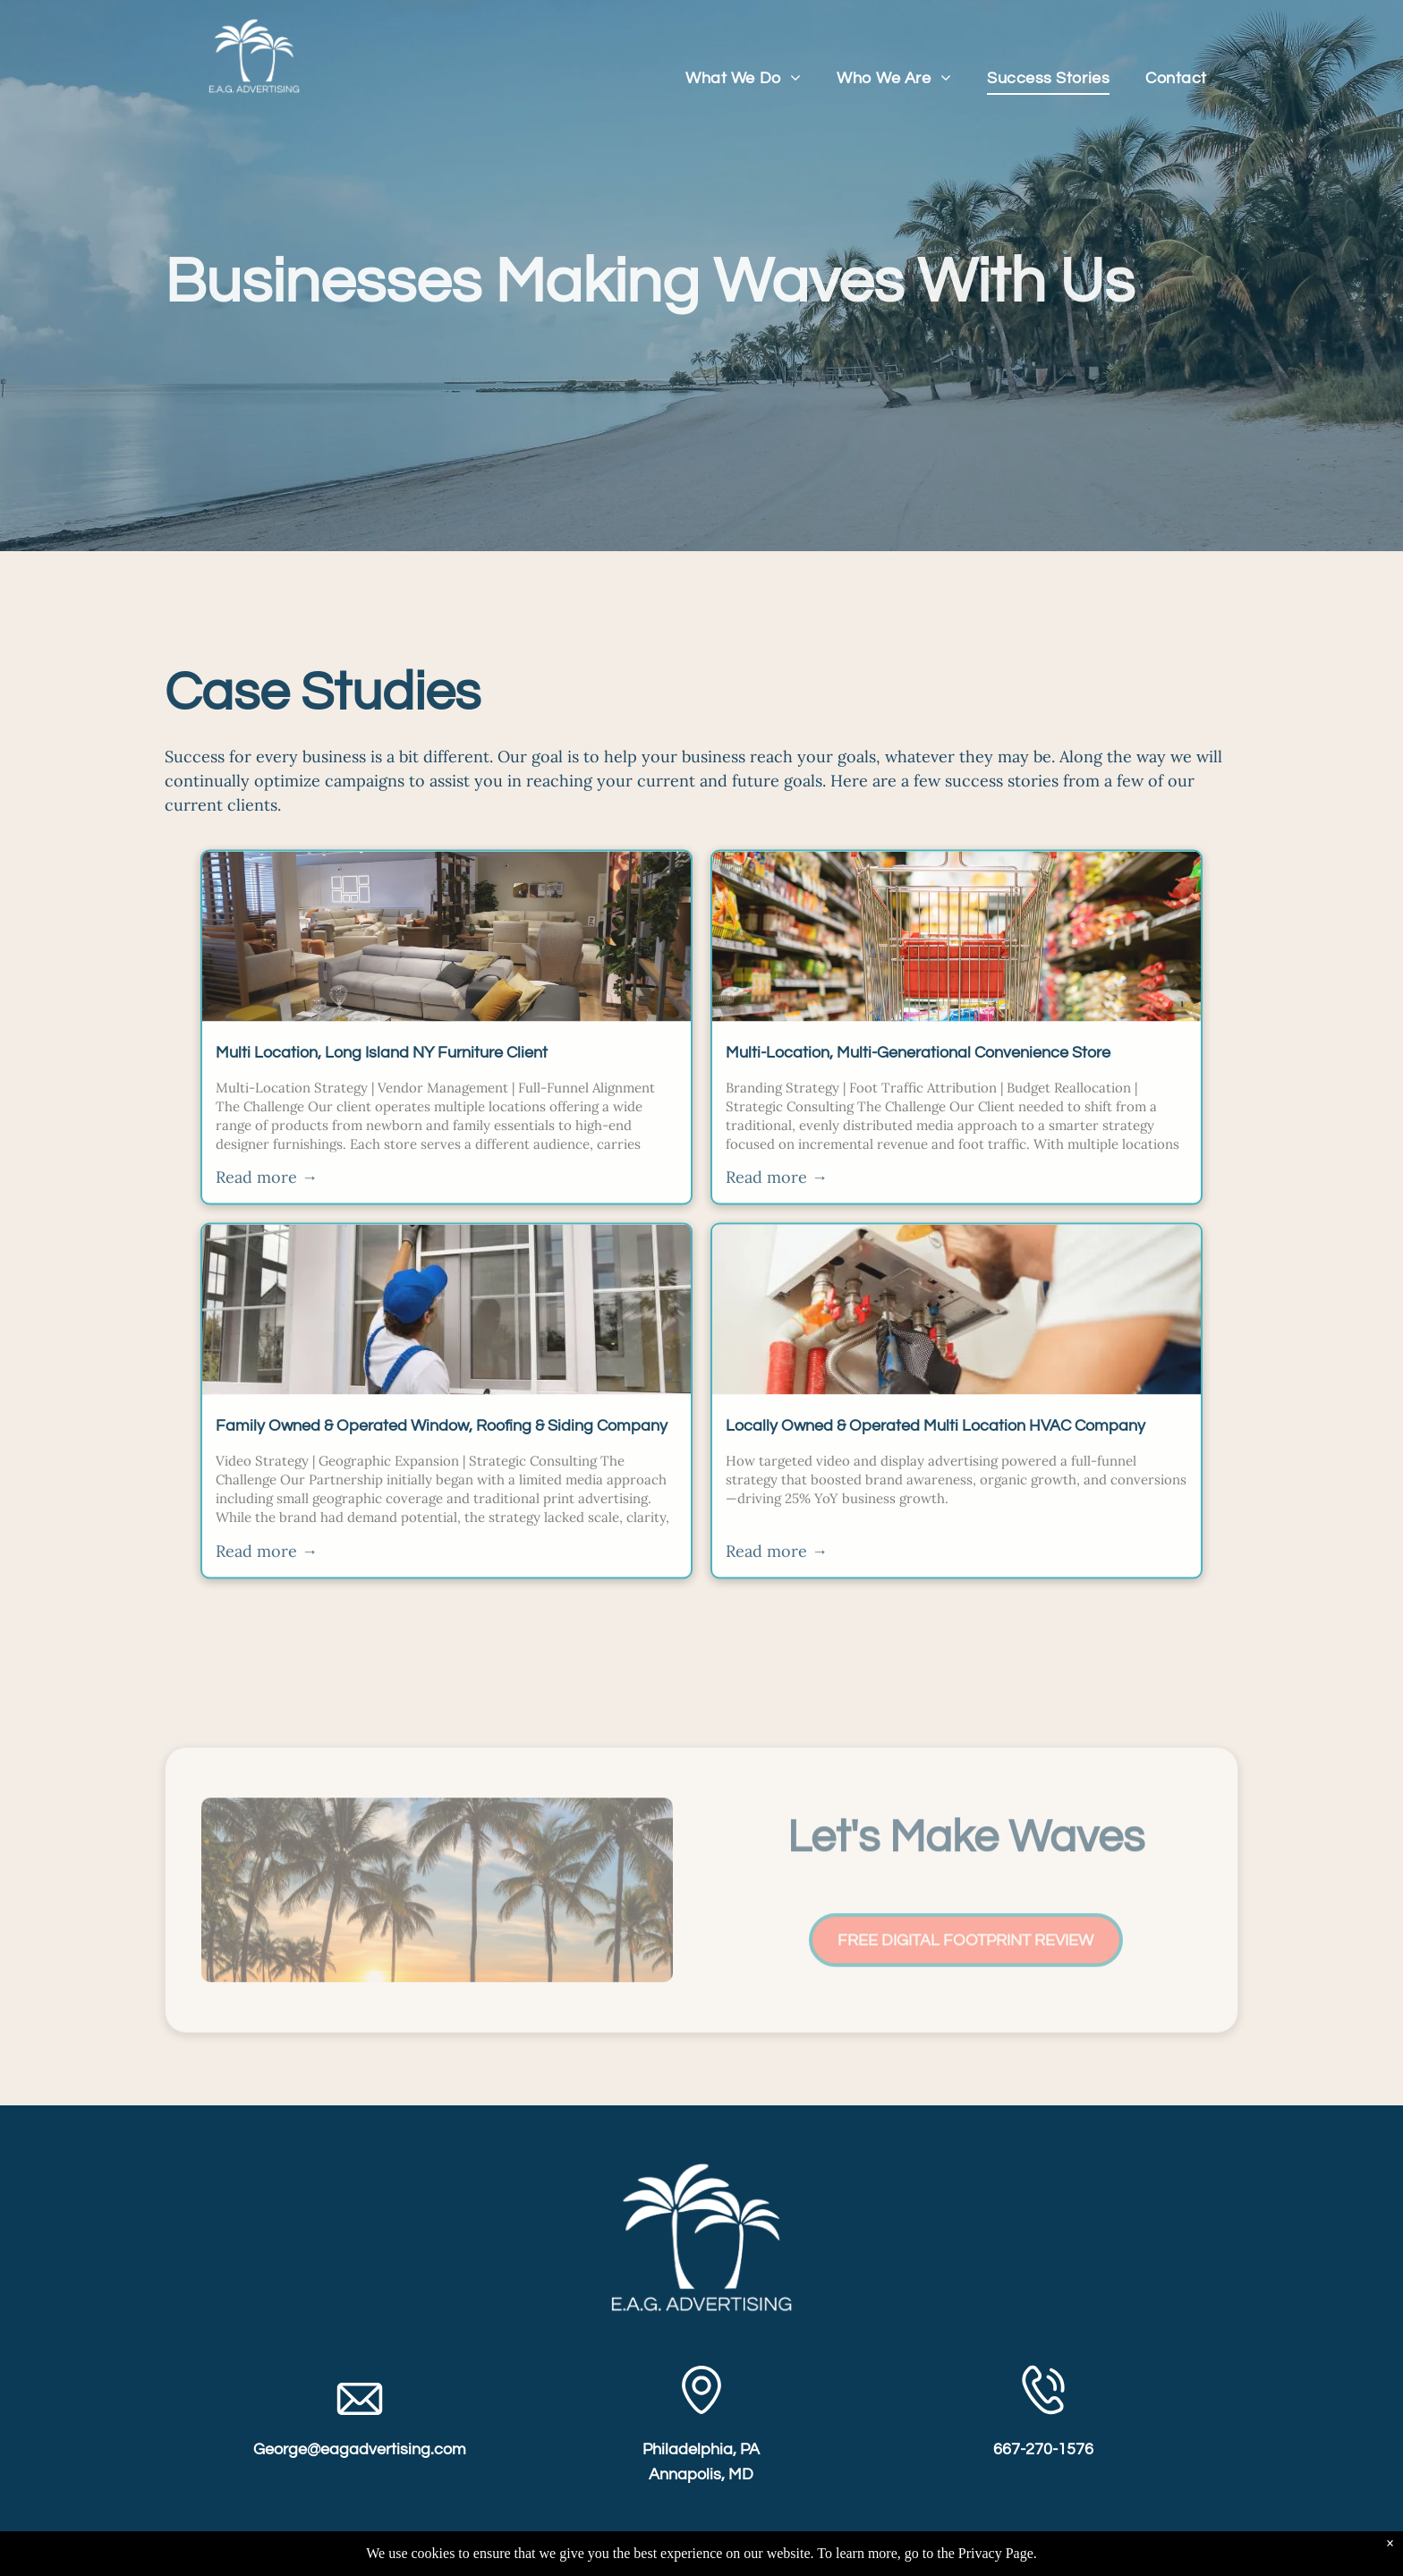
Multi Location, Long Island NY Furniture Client (382, 1073)
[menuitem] (743, 78)
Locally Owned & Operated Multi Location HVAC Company (935, 1447)
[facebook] (652, 2556)
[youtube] (751, 2556)
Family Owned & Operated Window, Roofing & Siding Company (441, 1447)
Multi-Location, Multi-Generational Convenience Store (918, 1073)
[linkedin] (701, 2556)
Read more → (267, 1198)
